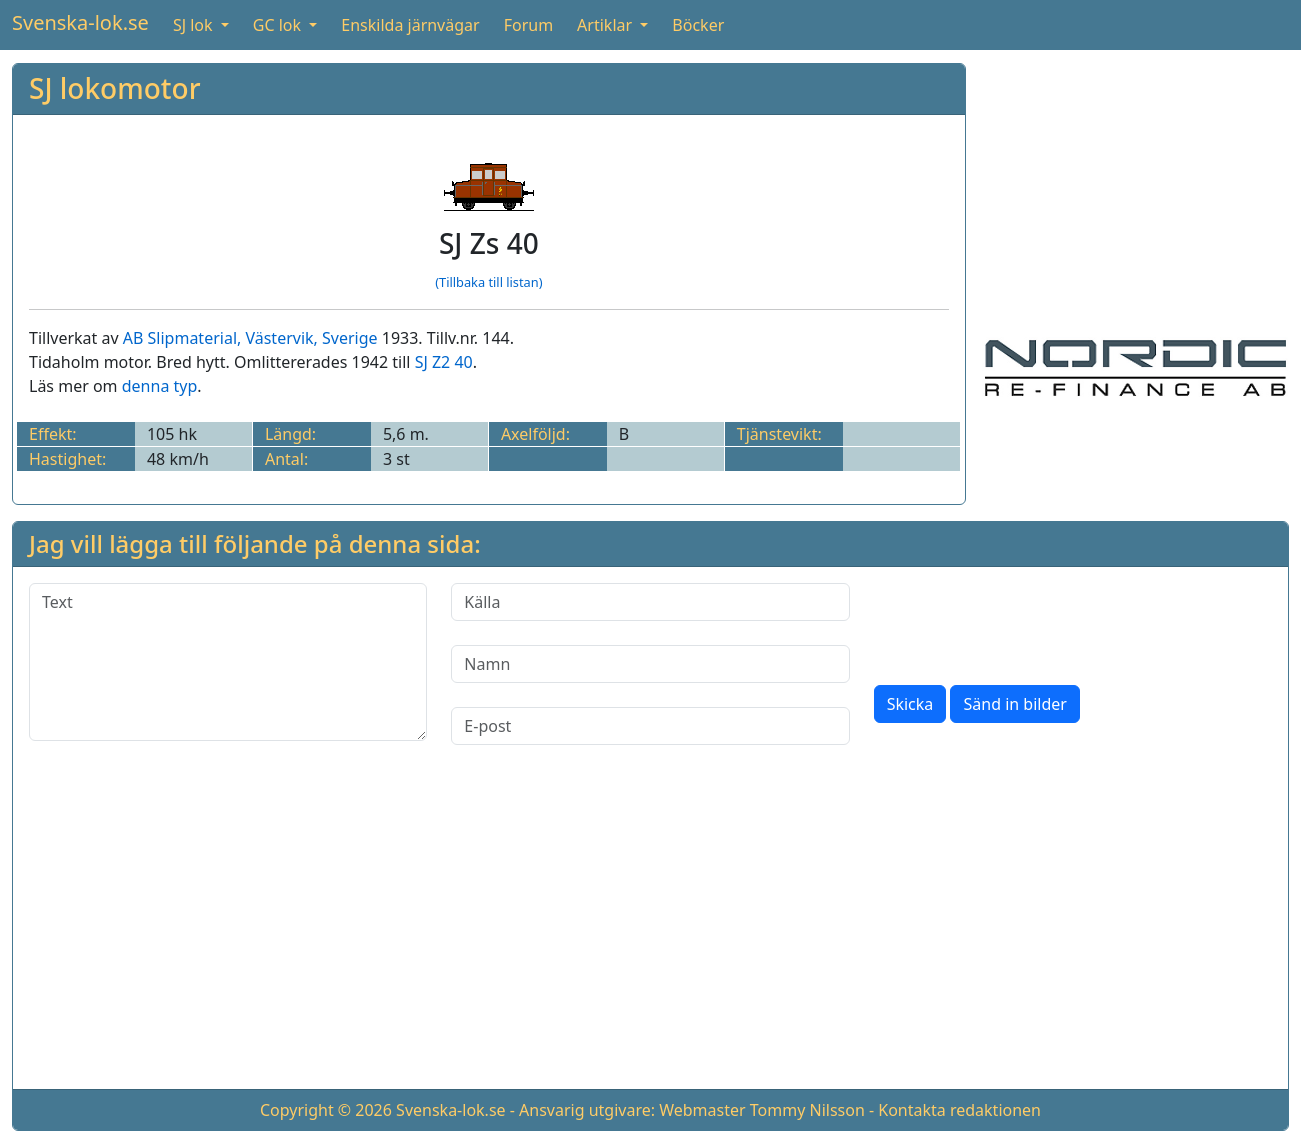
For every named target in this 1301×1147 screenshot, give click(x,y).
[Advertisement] (1135, 188)
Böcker (698, 25)
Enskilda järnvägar (410, 25)
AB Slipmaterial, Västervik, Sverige (250, 338)
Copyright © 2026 (326, 1110)
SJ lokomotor (115, 88)
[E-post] (650, 726)
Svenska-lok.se (80, 22)
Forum (528, 25)
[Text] (228, 662)
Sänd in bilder (1014, 704)
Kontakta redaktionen (959, 1110)
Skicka (910, 704)
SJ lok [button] (195, 25)
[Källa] (650, 602)
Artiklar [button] (606, 25)
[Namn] (650, 664)
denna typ (160, 386)
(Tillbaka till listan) (488, 282)
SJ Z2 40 (444, 362)
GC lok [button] (279, 25)
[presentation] (1026, 622)
